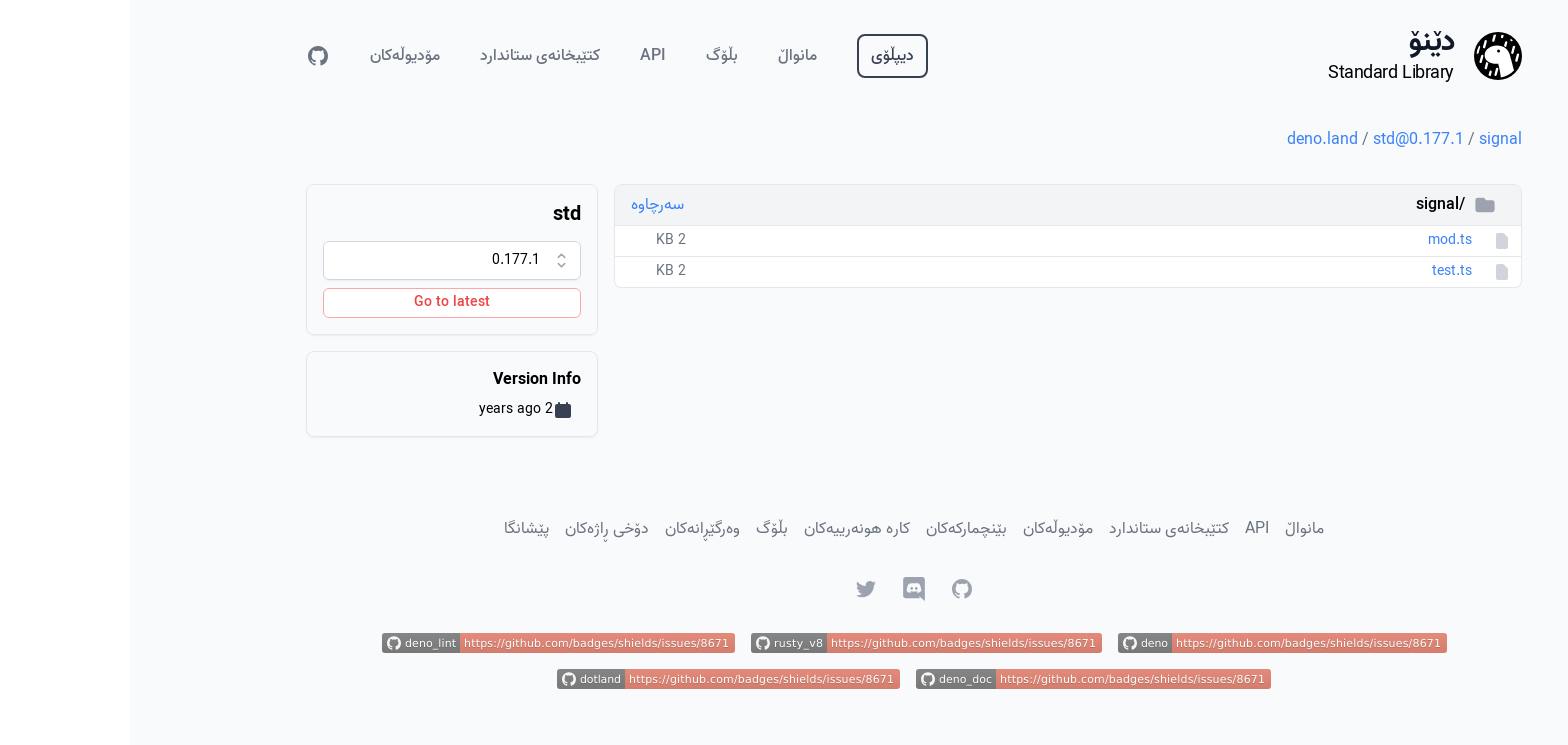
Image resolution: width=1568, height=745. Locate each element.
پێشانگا (396, 529)
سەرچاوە (527, 205)
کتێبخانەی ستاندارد (410, 56)
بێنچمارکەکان (836, 529)
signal (1370, 140)
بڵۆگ (592, 56)
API (523, 56)
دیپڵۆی (762, 56)
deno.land (1192, 140)
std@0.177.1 (1288, 140)
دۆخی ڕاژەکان (477, 529)
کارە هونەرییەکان (727, 529)
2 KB (541, 240)
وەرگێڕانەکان (572, 529)
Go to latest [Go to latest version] (322, 302)
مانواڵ (667, 56)
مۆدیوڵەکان (275, 56)
